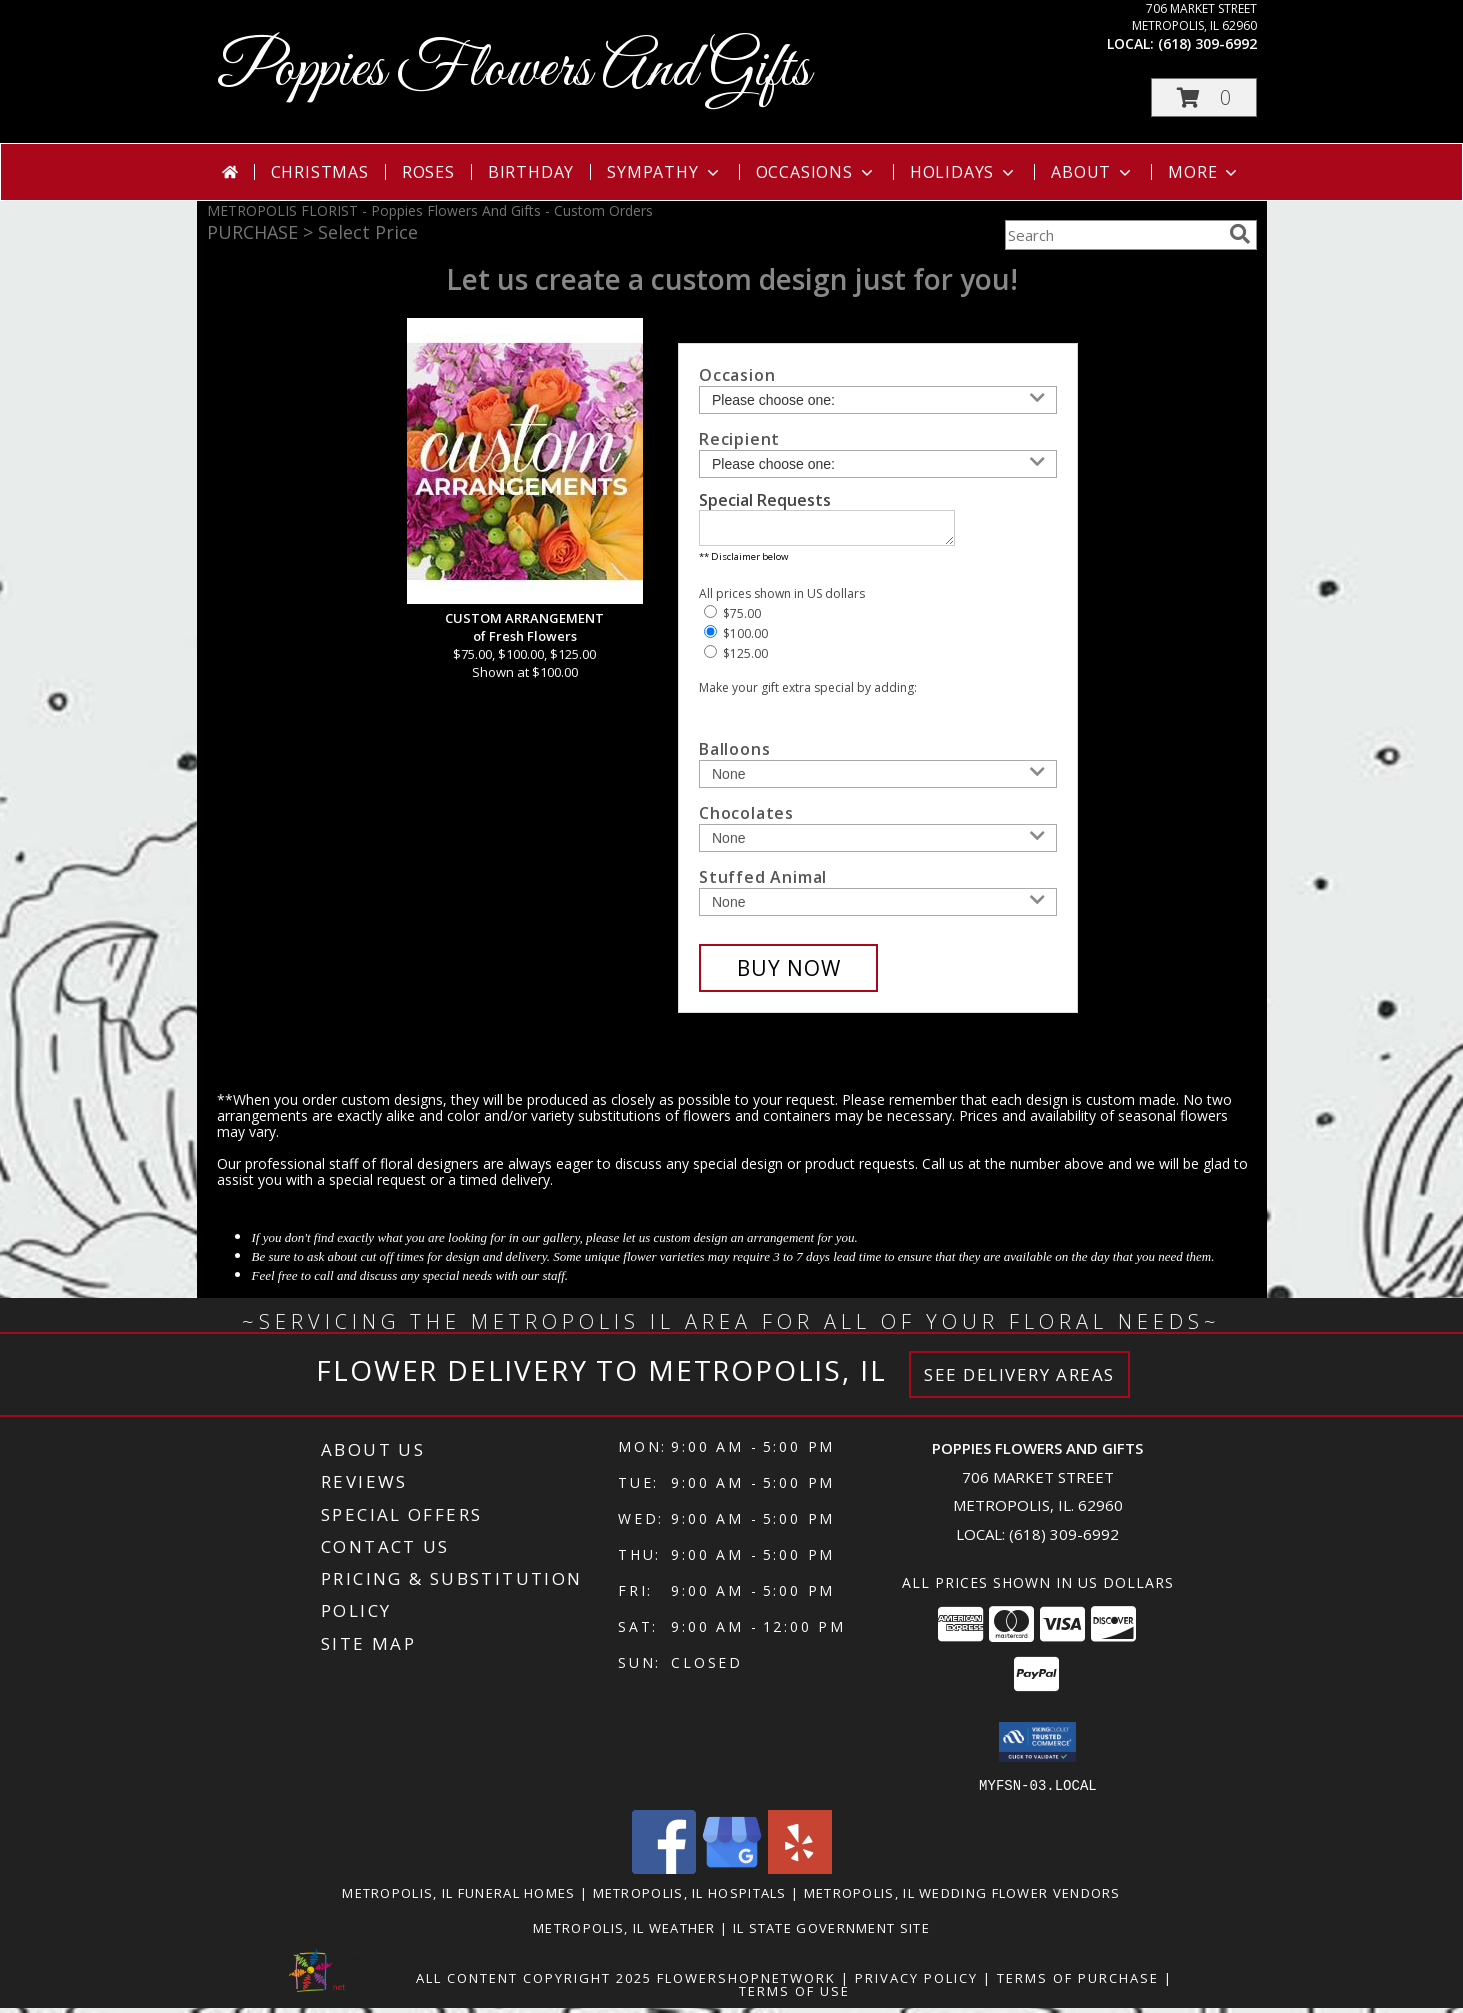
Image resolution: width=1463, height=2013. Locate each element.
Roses (428, 172)
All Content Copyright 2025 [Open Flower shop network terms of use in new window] (534, 1983)
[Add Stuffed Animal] (878, 908)
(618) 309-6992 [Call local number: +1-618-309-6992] (1207, 43)
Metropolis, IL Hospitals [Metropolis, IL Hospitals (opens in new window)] (690, 1898)
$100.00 (736, 639)
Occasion (737, 375)
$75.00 (732, 619)
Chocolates (746, 819)
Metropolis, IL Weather (624, 1933)
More (1204, 172)
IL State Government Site (831, 1933)
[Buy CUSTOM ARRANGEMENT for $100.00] (788, 974)
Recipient (739, 439)
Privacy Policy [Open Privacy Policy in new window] (916, 1983)
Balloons (734, 755)
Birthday (531, 172)
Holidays (964, 172)
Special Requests (765, 500)
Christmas (320, 172)
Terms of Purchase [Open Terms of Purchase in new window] (1078, 1983)
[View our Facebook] (664, 1873)
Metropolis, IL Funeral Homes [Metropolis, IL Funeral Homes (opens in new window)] (458, 1898)
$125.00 (736, 659)
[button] (1204, 97)
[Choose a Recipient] (878, 464)
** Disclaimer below (743, 562)
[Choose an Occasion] (878, 400)
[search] (1240, 234)
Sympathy (664, 172)
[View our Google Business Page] (732, 1873)
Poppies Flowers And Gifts (513, 70)
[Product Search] (1113, 235)
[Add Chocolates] (878, 844)
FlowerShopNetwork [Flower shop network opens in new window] (746, 1983)
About (1093, 172)
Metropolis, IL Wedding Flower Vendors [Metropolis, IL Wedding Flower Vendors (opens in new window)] (962, 1898)
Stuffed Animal (763, 883)
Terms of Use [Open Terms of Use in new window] (794, 1996)
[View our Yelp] (800, 1873)
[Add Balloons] (878, 780)
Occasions (816, 172)
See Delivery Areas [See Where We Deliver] (1019, 1380)
